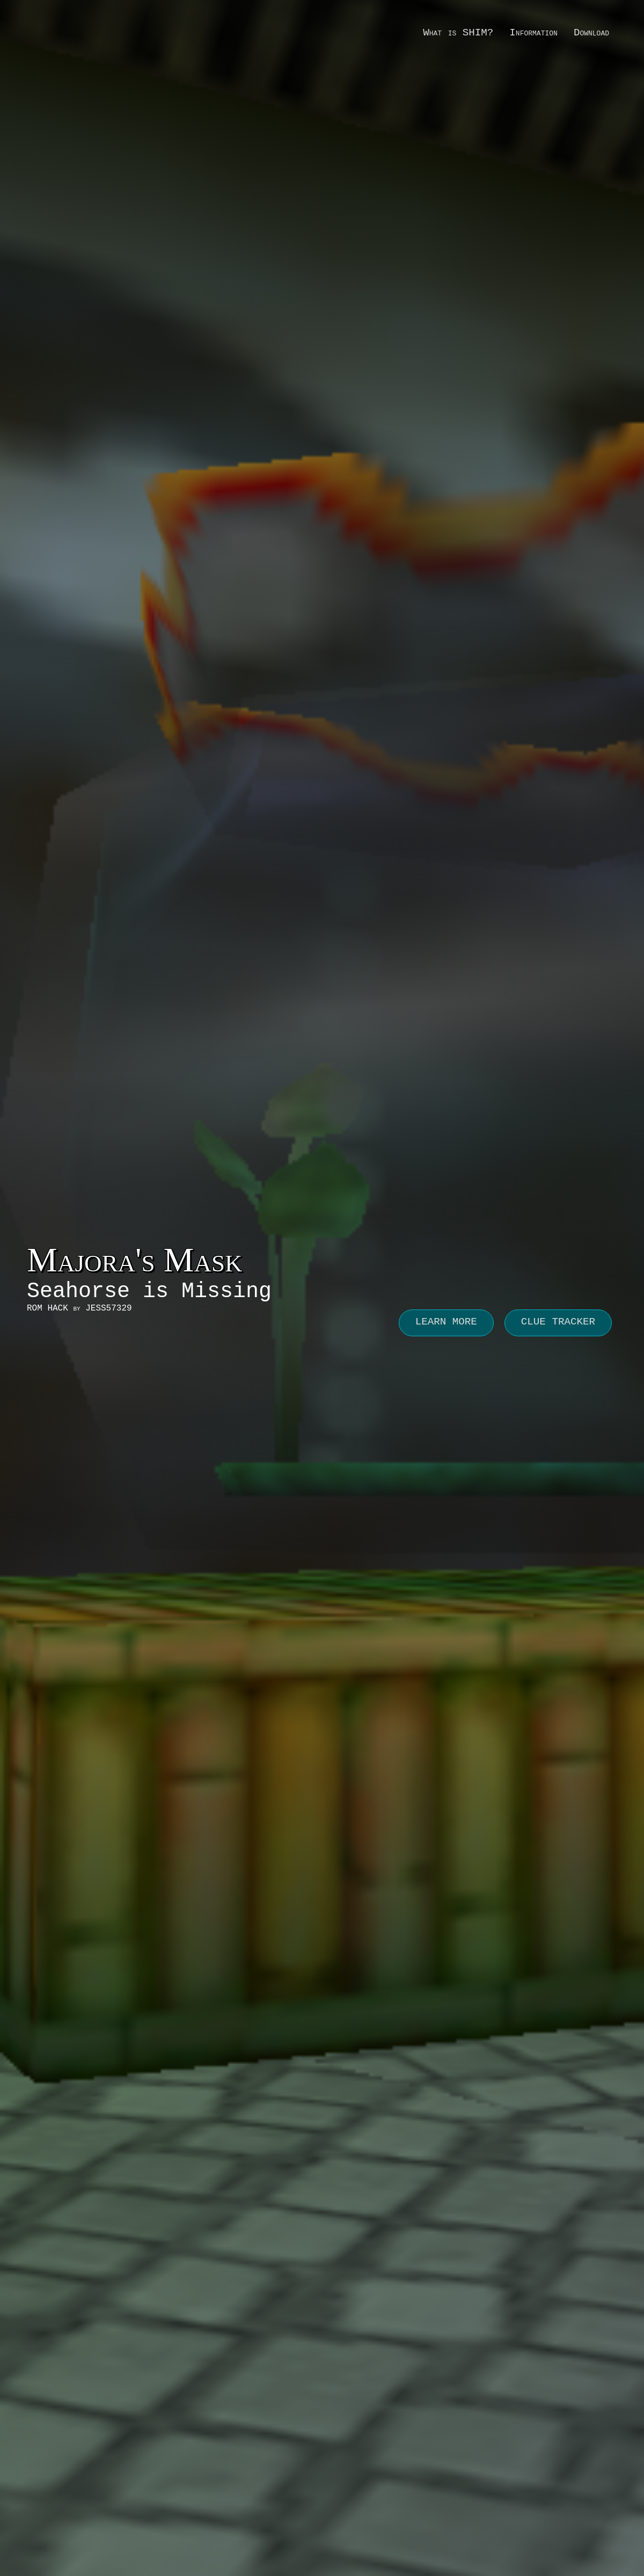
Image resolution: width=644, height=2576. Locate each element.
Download (591, 33)
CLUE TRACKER (558, 1322)
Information (533, 33)
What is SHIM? (458, 33)
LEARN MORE (446, 1322)
